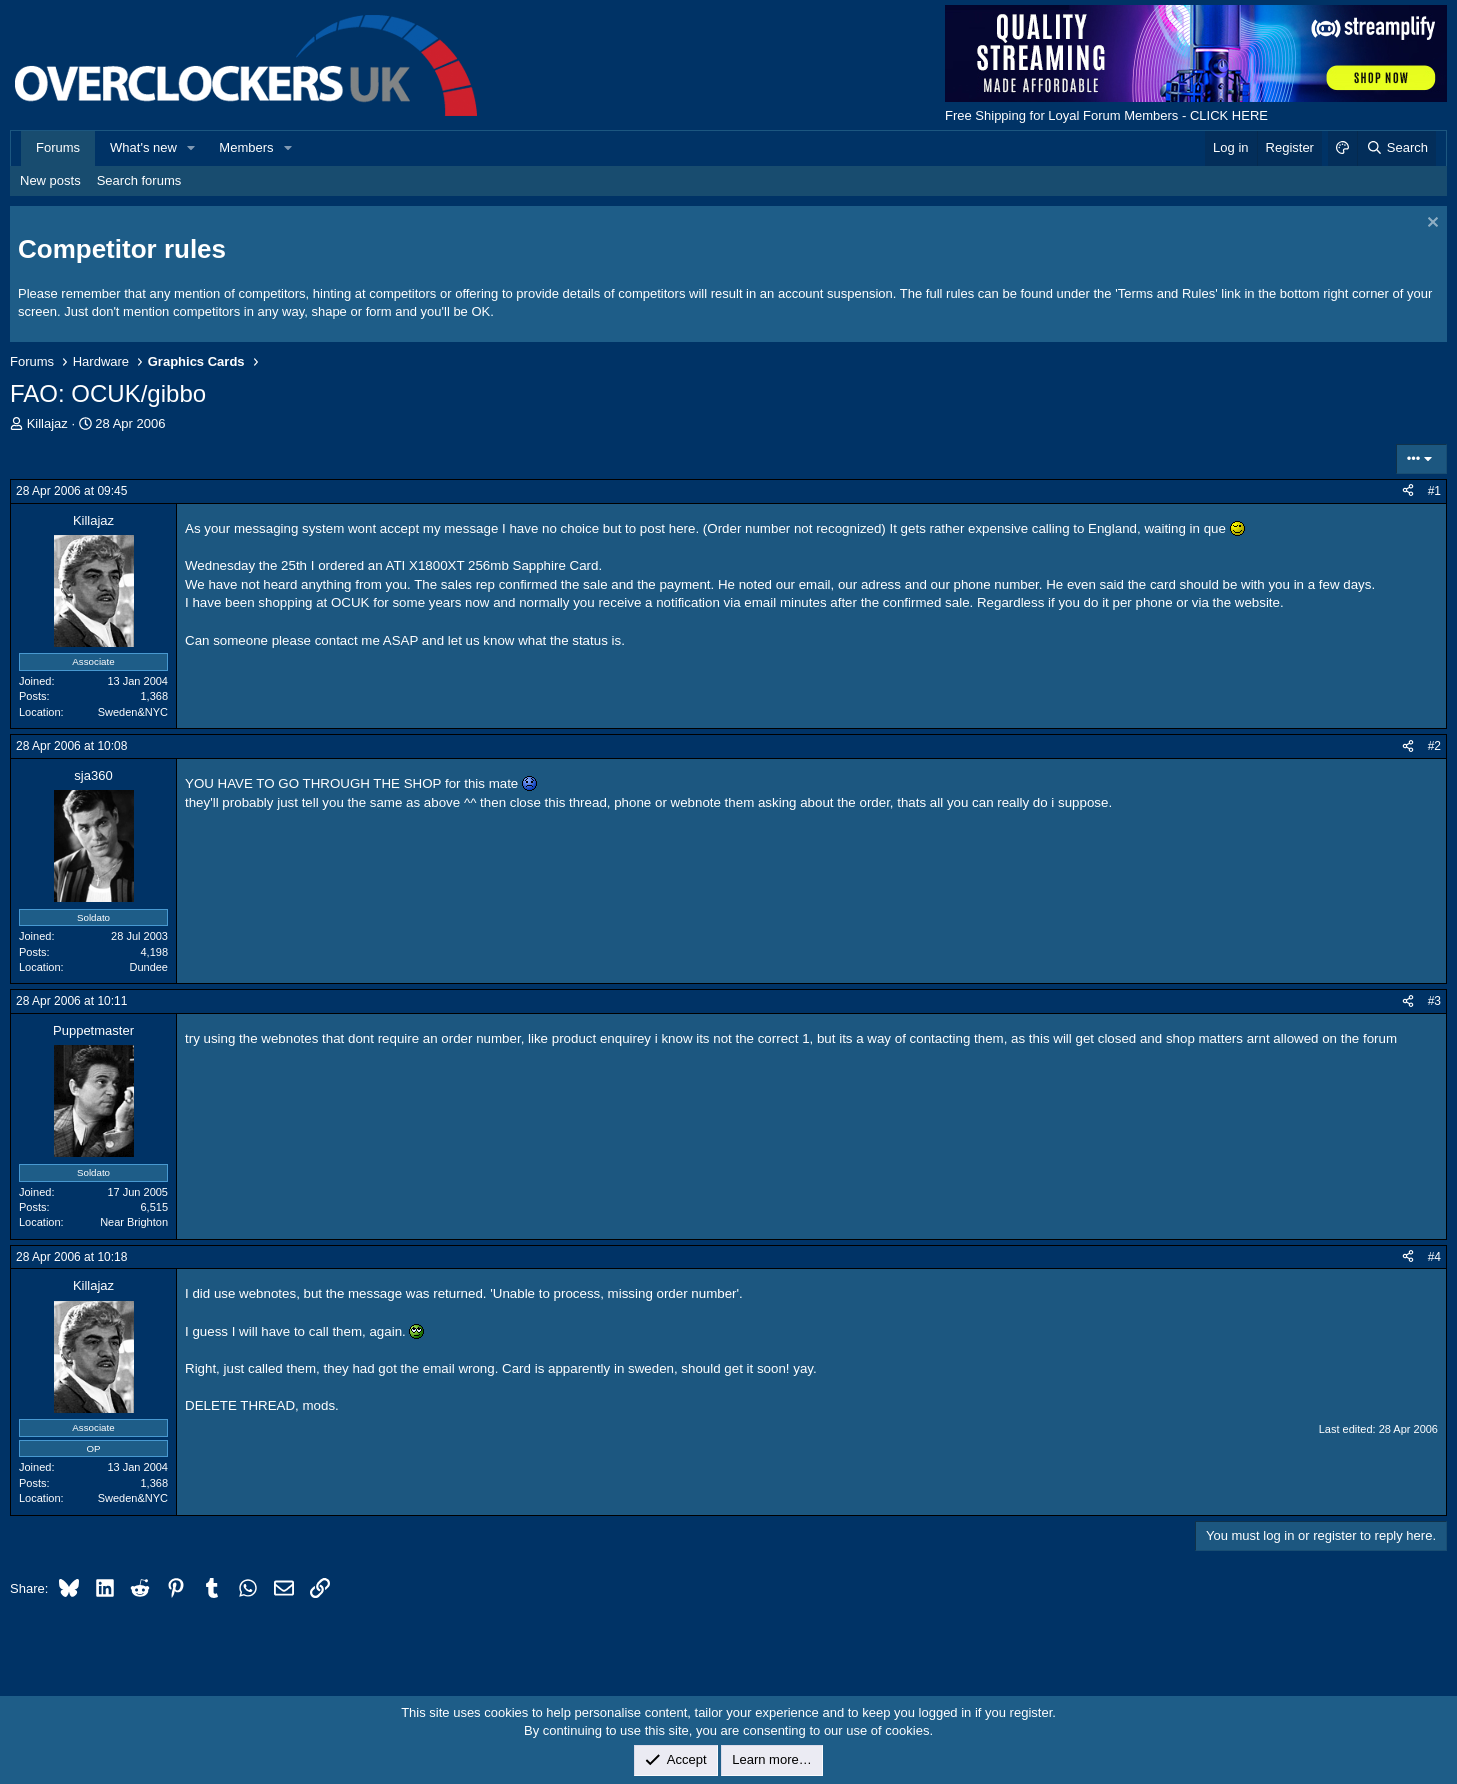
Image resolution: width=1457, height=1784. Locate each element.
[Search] (1396, 148)
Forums (58, 147)
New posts (50, 180)
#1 (1434, 491)
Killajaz (47, 423)
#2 (1434, 746)
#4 (1434, 1257)
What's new (143, 147)
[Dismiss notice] (1430, 224)
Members (246, 147)
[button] (192, 148)
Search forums (139, 180)
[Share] (1408, 491)
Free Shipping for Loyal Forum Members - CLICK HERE (1106, 115)
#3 (1434, 1001)
